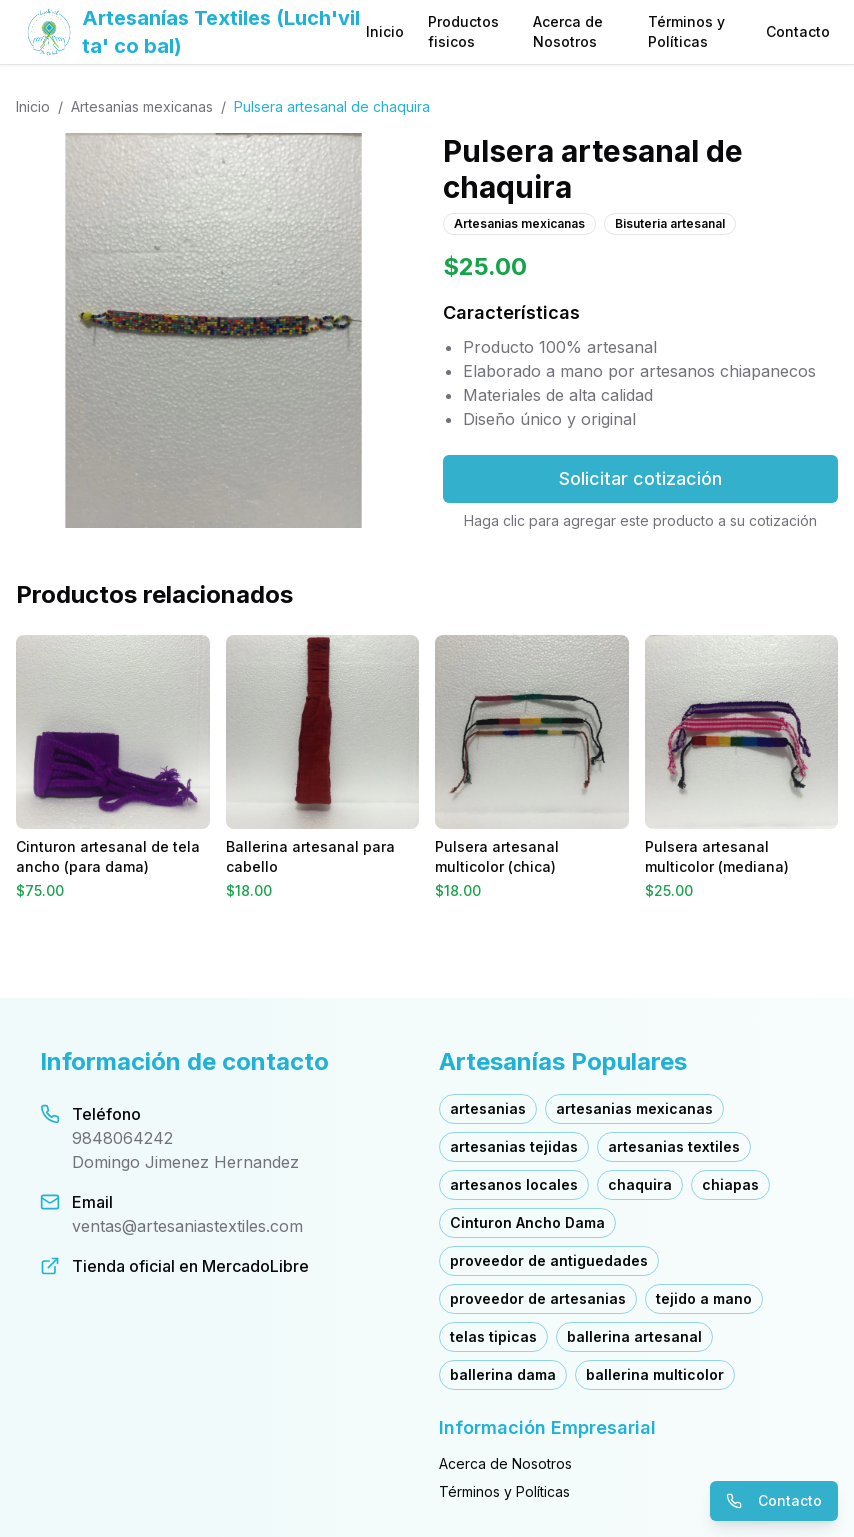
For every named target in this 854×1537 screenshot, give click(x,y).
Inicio (385, 31)
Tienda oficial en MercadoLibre (190, 1266)
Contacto (798, 31)
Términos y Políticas (686, 31)
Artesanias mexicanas (142, 106)
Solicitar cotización (640, 478)
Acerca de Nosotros (568, 31)
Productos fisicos (463, 31)
